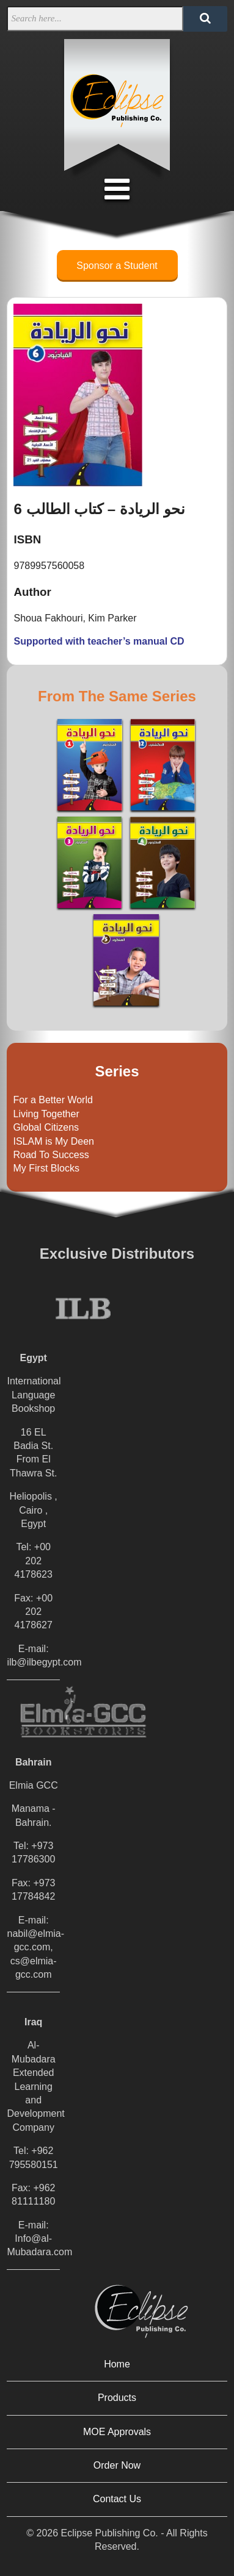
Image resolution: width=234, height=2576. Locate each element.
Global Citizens (46, 1127)
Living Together (46, 1114)
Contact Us (117, 2499)
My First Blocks (46, 1168)
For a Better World (52, 1100)
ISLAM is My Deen (53, 1141)
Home (117, 2364)
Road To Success (51, 1155)
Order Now (117, 2465)
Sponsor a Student (117, 265)
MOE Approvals (117, 2432)
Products (117, 2397)
